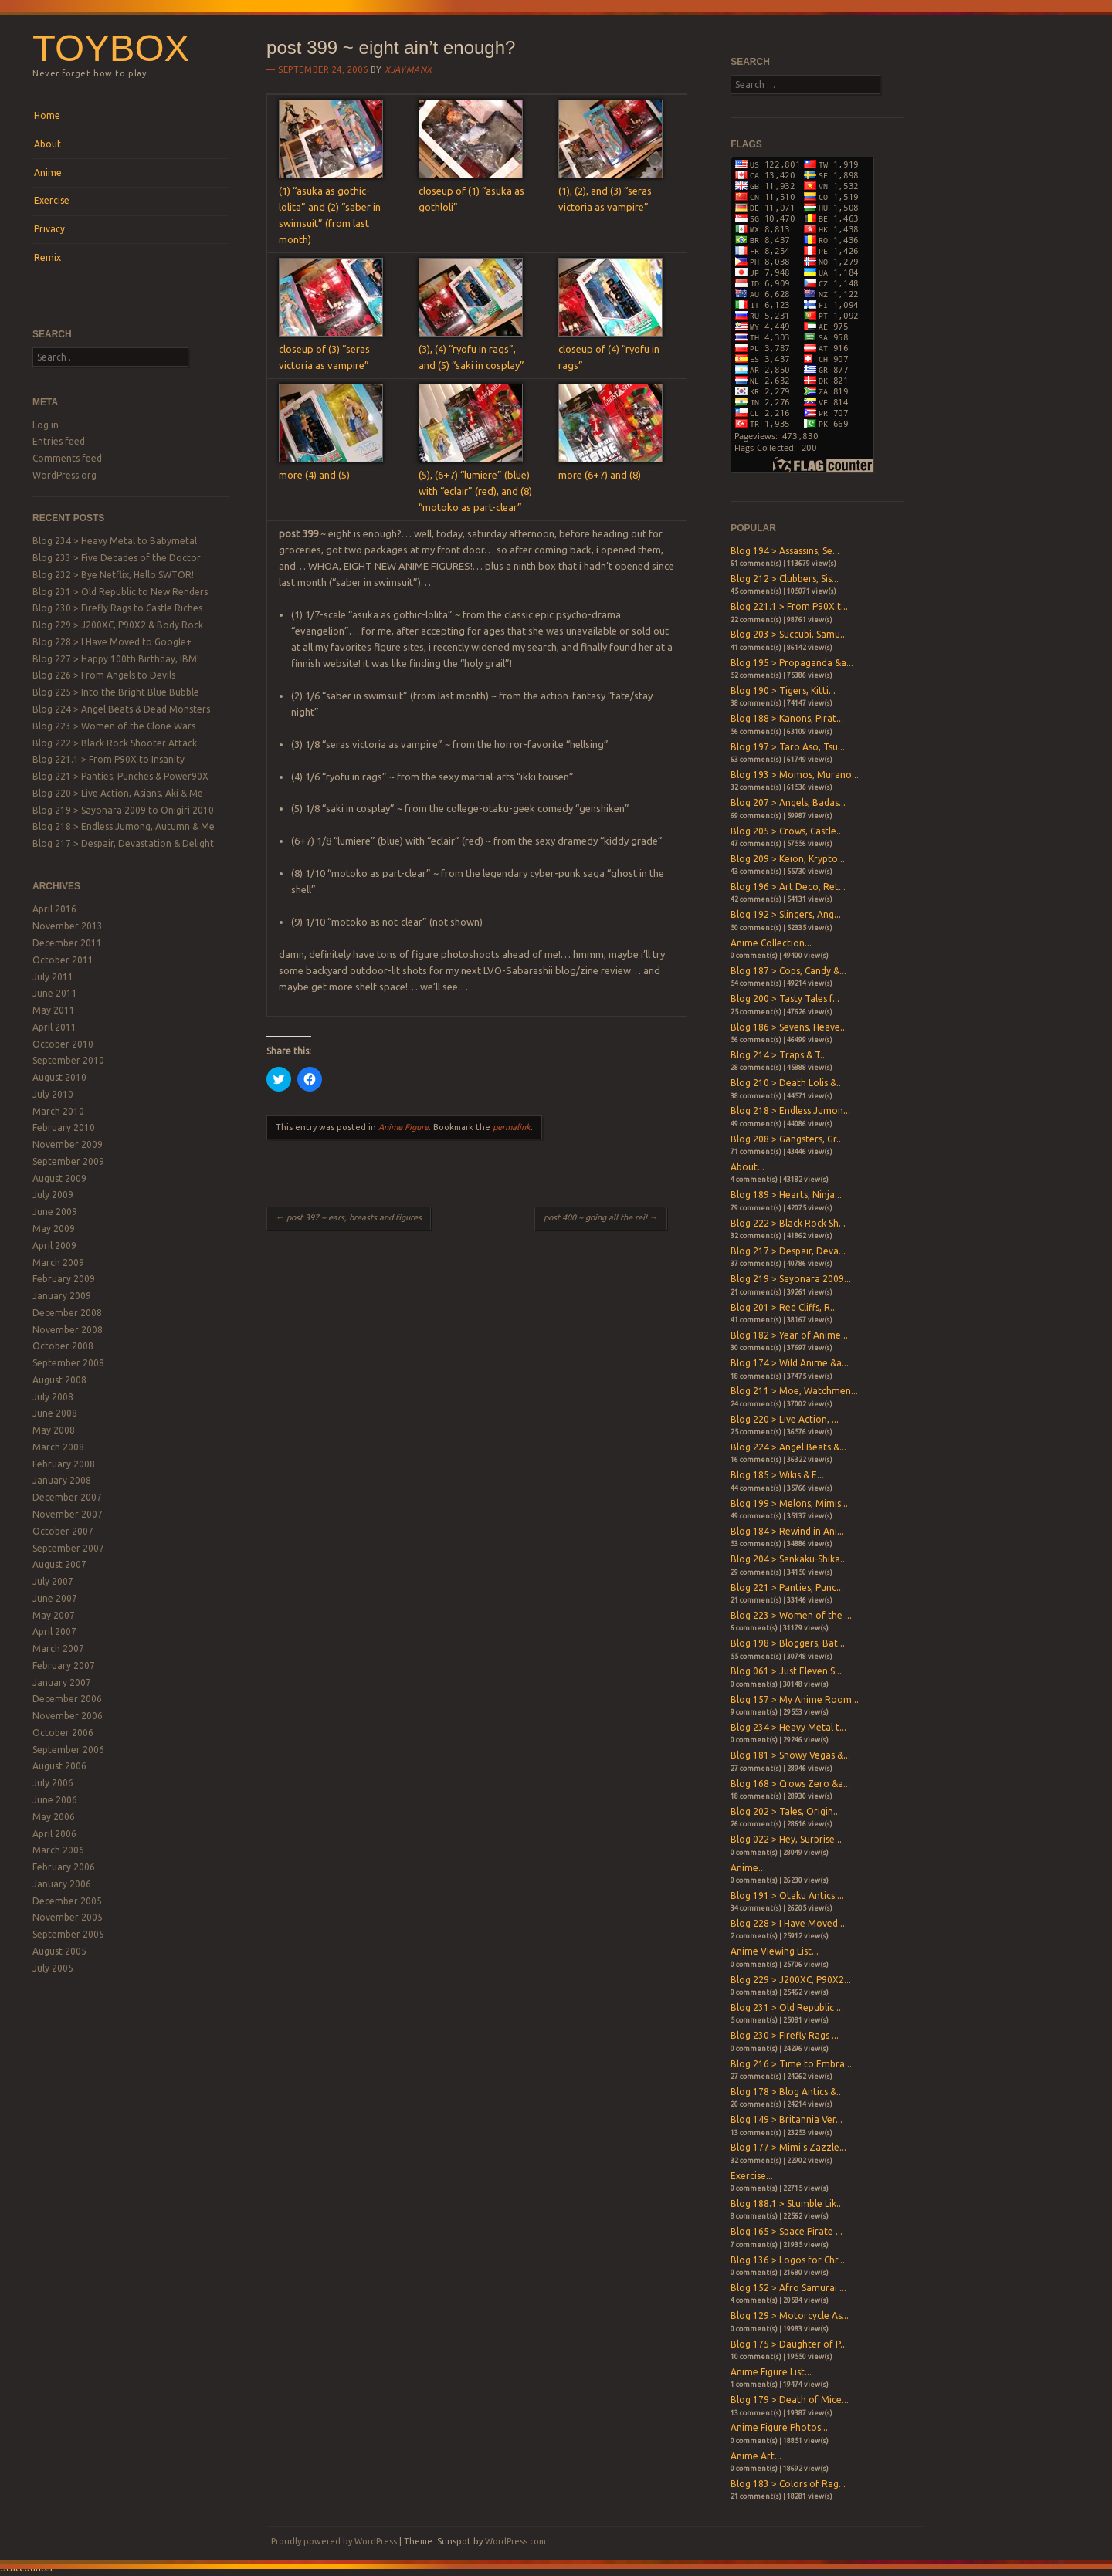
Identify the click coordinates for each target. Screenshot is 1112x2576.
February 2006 (63, 1867)
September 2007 (68, 1548)
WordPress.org (64, 475)
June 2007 (54, 1598)
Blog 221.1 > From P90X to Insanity (108, 759)
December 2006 (67, 1699)
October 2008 (62, 1346)
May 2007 (53, 1615)
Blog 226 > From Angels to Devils (103, 675)
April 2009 (54, 1246)
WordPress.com (515, 2541)
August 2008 (59, 1380)
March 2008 (58, 1447)
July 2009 (52, 1195)
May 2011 (53, 1010)
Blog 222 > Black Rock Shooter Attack (114, 743)
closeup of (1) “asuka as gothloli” (471, 190)
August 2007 (59, 1564)
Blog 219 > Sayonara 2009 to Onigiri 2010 (123, 810)
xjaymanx (408, 69)
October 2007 (62, 1531)
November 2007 (67, 1514)
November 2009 (67, 1144)
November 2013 (67, 926)
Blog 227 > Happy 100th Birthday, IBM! (115, 659)
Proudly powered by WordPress (334, 2541)
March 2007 (58, 1648)
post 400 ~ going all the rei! (601, 1217)
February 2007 (63, 1665)
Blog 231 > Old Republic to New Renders (120, 592)
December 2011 (67, 943)
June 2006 (54, 1800)
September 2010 (68, 1060)
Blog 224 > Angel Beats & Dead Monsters (121, 709)
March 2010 (58, 1111)
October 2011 (62, 960)
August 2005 (59, 1951)
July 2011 (52, 977)
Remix (47, 257)
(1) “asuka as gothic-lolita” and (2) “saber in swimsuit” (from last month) (331, 207)
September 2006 (68, 1750)
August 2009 (59, 1178)
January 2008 (61, 1480)
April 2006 (54, 1834)
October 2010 (62, 1044)
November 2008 (67, 1330)
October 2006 (62, 1733)
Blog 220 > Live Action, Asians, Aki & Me (117, 793)
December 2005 (67, 1901)
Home (47, 115)
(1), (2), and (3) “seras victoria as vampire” (610, 190)
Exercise (52, 200)
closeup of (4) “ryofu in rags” (610, 349)
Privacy (49, 229)
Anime (48, 173)
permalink (512, 1127)
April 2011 (54, 1027)
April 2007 (54, 1632)
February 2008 (63, 1464)
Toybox (110, 48)
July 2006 (52, 1783)
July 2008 (52, 1397)
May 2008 (53, 1430)
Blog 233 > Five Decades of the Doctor (116, 558)
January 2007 (61, 1682)
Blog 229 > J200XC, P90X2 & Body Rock (117, 625)
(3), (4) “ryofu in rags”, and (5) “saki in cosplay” (471, 349)
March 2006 (58, 1850)
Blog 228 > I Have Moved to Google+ (112, 642)
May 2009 (53, 1229)
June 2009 (54, 1212)
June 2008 (54, 1413)
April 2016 (54, 909)
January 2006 (61, 1884)
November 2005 (67, 1917)
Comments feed (67, 458)
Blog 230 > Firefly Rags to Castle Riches (117, 608)
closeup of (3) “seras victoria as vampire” (331, 349)
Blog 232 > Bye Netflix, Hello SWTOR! (113, 575)
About (47, 144)
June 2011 (54, 993)
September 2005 (68, 1934)
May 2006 (53, 1817)
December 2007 (67, 1497)
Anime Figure (403, 1127)
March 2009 (58, 1263)
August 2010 (59, 1077)
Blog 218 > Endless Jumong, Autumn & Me (123, 826)
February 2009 (63, 1279)
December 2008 (67, 1313)
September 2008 (68, 1363)
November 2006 (67, 1716)
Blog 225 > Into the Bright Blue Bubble (115, 692)
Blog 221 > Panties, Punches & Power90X (120, 776)
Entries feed (58, 441)
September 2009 (68, 1161)
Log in (45, 425)
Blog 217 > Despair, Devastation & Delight (123, 843)
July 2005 (52, 1968)
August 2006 (59, 1766)
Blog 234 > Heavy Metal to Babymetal (114, 541)
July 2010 (52, 1094)
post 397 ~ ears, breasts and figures (349, 1217)
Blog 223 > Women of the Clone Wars (113, 726)
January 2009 (61, 1296)
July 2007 (52, 1581)
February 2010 (63, 1127)
